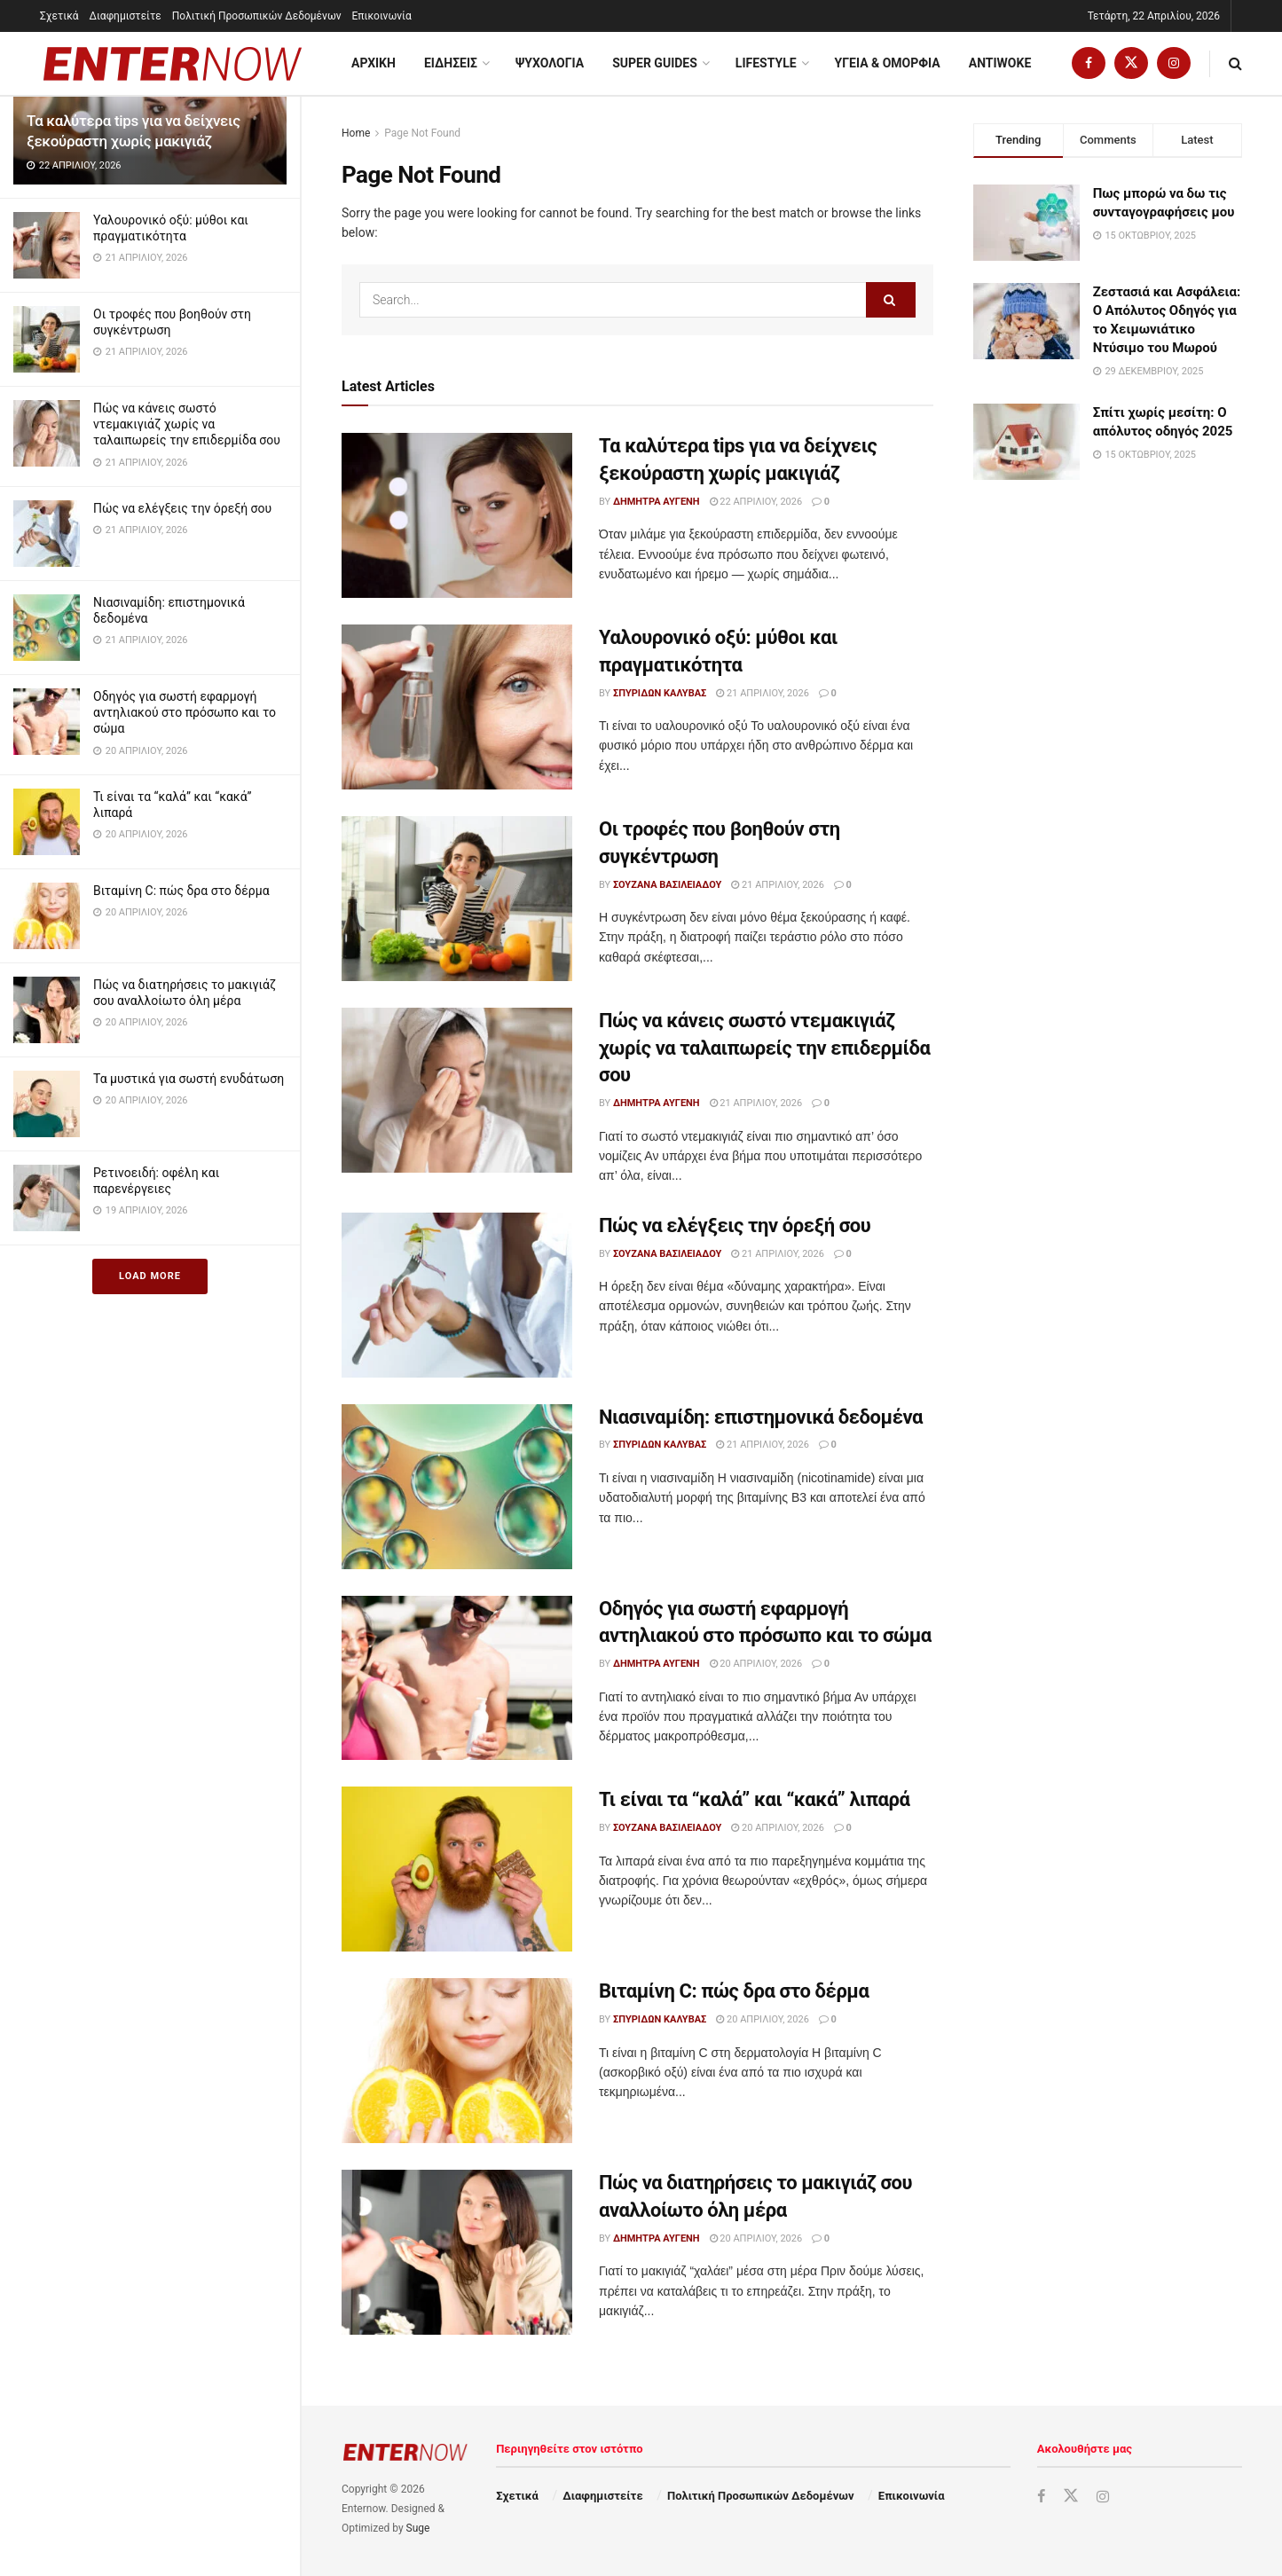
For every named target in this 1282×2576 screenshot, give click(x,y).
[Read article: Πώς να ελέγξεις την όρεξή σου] (457, 1295)
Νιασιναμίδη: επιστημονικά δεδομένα (761, 1417)
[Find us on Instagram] (1174, 63)
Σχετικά (59, 16)
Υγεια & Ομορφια (887, 63)
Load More (150, 1276)
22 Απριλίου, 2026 (756, 501)
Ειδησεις (450, 63)
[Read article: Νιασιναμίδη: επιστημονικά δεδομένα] (457, 1486)
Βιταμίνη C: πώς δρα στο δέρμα (181, 891)
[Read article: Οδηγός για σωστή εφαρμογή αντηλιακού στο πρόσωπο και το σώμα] (457, 1678)
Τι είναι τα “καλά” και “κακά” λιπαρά (754, 1799)
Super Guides (654, 63)
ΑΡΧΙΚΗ (373, 63)
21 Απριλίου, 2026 (762, 693)
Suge (418, 2528)
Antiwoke (1000, 63)
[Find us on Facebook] (1088, 63)
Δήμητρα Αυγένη (656, 501)
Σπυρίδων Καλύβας (659, 693)
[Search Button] (1235, 63)
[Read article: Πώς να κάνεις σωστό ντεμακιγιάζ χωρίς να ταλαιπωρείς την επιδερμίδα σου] (457, 1090)
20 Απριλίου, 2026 (756, 1663)
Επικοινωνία (382, 16)
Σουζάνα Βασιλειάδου (667, 885)
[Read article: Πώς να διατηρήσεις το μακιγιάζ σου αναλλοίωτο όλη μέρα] (457, 2252)
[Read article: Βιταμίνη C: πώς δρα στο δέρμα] (457, 2060)
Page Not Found (422, 133)
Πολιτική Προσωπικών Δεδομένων (257, 16)
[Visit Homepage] (173, 64)
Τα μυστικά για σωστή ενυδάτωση (188, 1079)
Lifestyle (766, 63)
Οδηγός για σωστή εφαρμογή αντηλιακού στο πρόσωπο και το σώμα (184, 712)
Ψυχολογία (549, 63)
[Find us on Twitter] (1131, 63)
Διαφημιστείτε (125, 16)
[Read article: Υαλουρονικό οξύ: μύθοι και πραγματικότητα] (457, 706)
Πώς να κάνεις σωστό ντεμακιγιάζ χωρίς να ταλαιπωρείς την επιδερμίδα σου (186, 424)
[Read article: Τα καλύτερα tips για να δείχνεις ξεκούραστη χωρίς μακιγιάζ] (457, 515)
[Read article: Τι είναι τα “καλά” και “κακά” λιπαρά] (457, 1869)
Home (356, 133)
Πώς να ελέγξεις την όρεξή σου (182, 508)
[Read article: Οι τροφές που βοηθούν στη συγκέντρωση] (457, 898)
